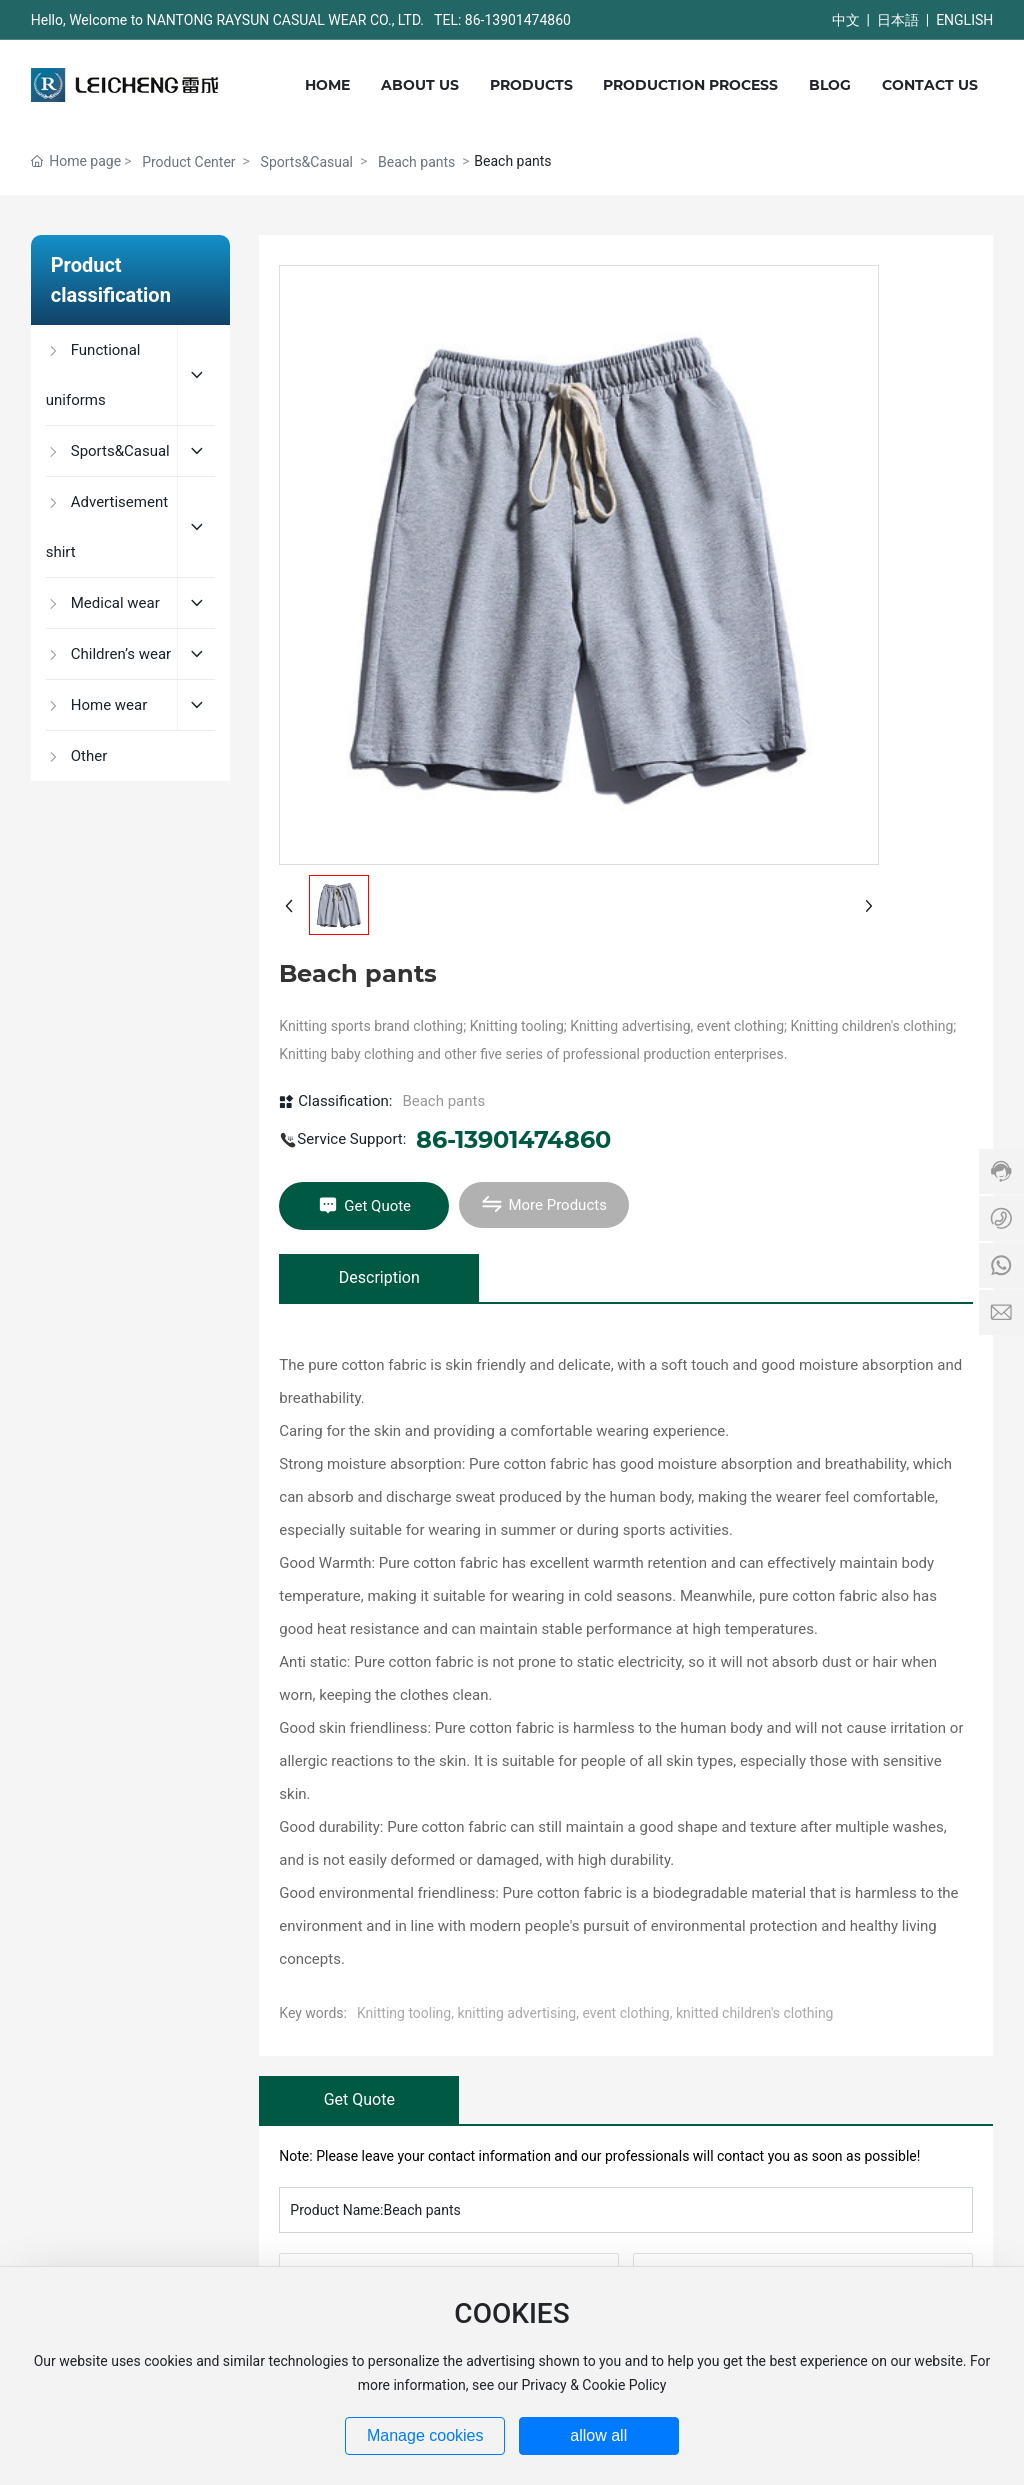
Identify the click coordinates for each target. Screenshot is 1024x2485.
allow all (598, 2435)
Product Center (188, 162)
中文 (846, 20)
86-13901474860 (513, 1139)
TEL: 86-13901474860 (502, 20)
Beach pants (416, 162)
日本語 (898, 20)
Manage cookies (425, 2435)
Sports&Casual (307, 162)
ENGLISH (964, 20)
